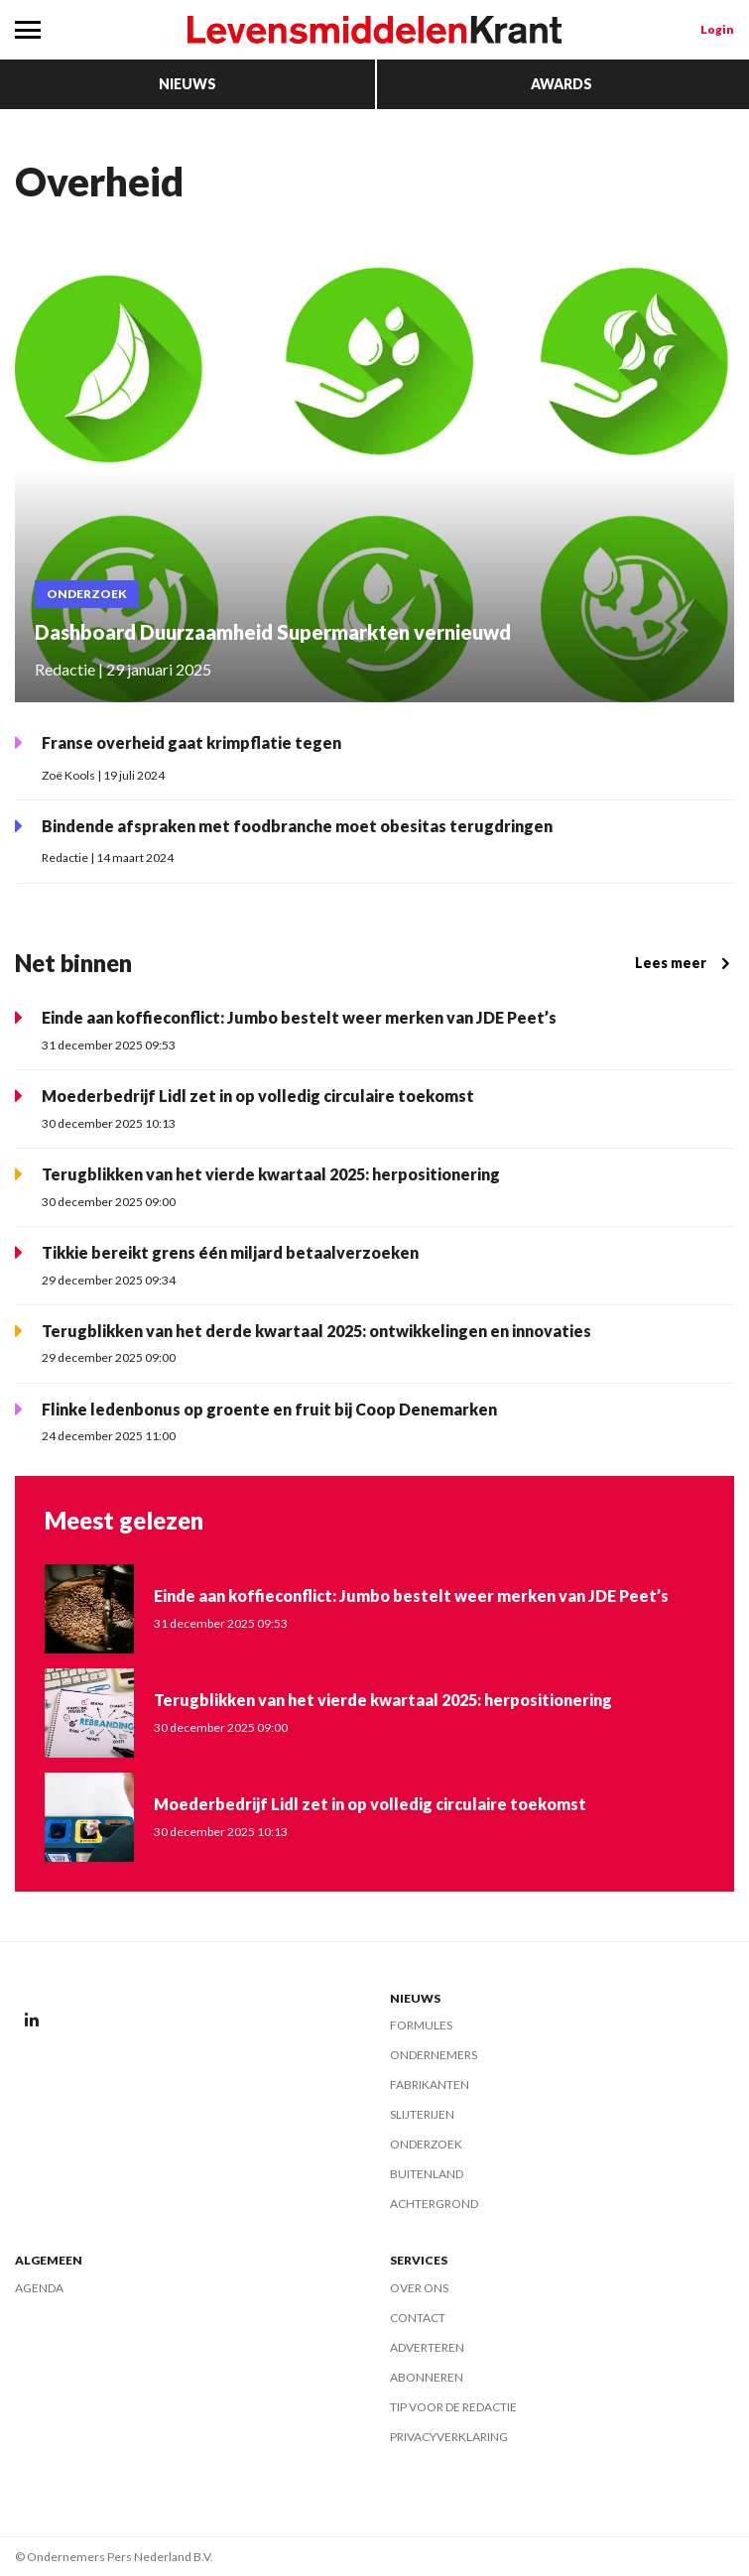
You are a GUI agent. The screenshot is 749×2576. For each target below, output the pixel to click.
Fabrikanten (429, 2084)
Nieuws (187, 83)
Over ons (419, 2287)
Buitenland (426, 2173)
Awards (561, 83)
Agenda (39, 2287)
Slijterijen (422, 2114)
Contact (417, 2317)
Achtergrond (434, 2203)
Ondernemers (433, 2054)
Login (717, 29)
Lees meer (684, 963)
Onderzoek (426, 2144)
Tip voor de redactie (453, 2406)
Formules (421, 2025)
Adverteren (427, 2347)
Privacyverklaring (449, 2436)
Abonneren (426, 2377)
